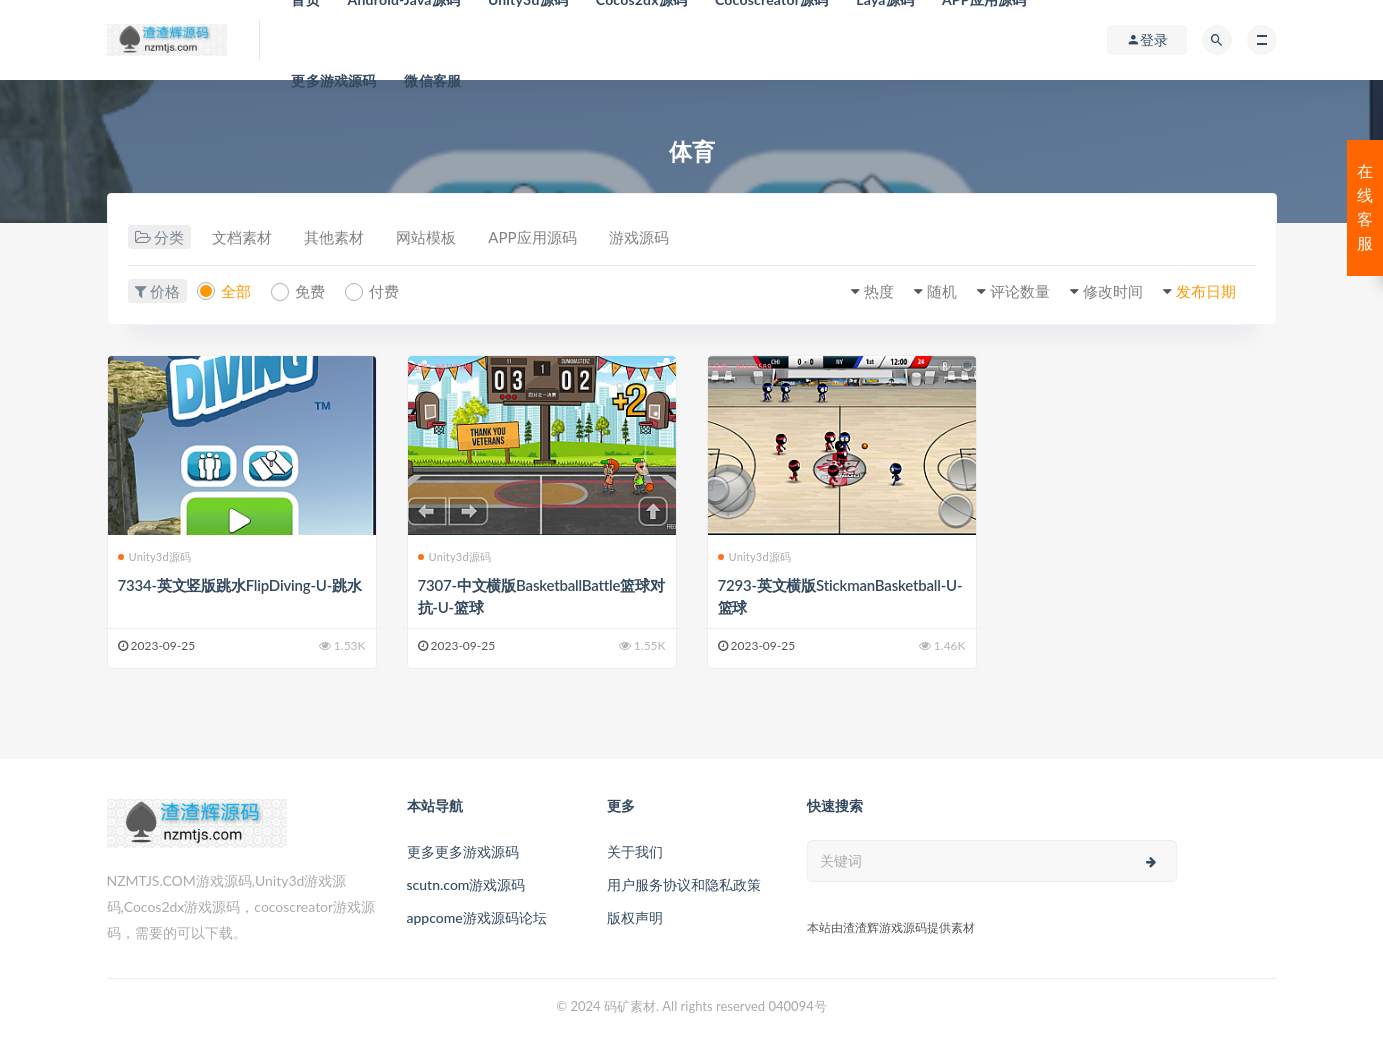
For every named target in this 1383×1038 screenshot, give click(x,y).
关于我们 (635, 851)
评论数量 (1020, 291)
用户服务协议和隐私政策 (684, 884)
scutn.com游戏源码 (466, 884)
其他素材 (334, 237)
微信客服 (432, 80)
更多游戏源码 (333, 80)
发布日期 (1206, 291)
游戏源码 (639, 237)
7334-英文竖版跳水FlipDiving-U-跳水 (240, 585)
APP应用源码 (532, 237)
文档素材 (242, 237)
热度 (879, 291)
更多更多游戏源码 (463, 851)
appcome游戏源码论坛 (477, 917)
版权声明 (635, 917)
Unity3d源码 (155, 556)
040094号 (797, 1006)
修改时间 (1113, 291)
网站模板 (426, 237)
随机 (942, 291)
